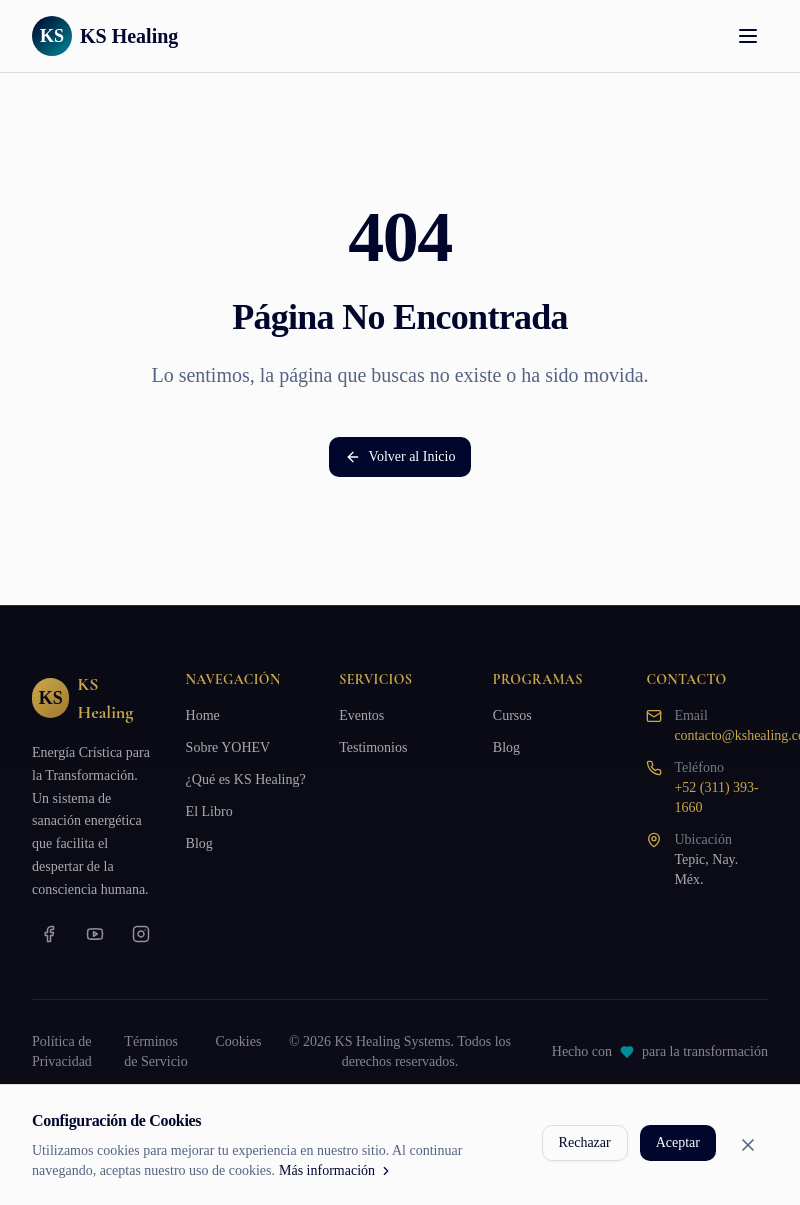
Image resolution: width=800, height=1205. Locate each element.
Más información (336, 1170)
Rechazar (585, 1142)
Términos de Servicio (155, 1051)
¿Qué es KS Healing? (246, 779)
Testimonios (373, 747)
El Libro (209, 811)
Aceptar (678, 1142)
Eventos (361, 715)
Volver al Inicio (400, 457)
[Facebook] (49, 934)
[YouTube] (95, 934)
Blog (199, 843)
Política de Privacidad (62, 1051)
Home (203, 715)
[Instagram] (141, 934)
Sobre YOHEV (228, 747)
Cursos (512, 715)
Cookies (238, 1041)
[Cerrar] (748, 1145)
